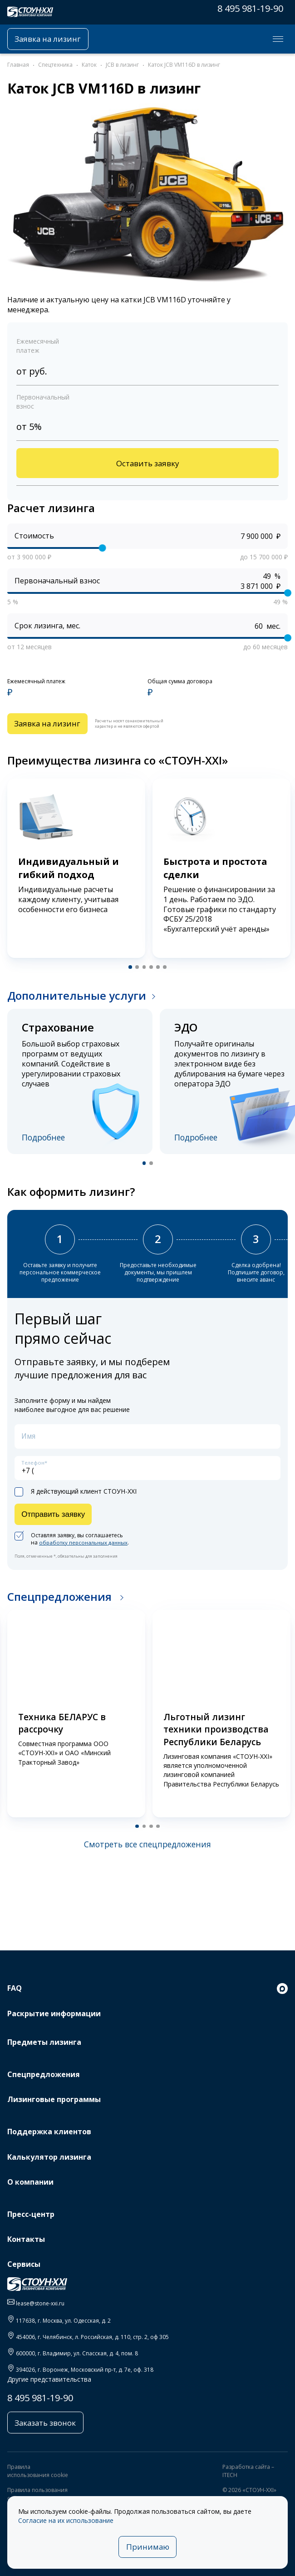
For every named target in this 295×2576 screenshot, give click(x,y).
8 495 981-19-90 (250, 8)
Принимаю (147, 2546)
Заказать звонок (47, 2423)
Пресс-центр (30, 2214)
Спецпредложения (60, 1601)
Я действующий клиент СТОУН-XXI (76, 1496)
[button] (129, 969)
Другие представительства (49, 2379)
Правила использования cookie (37, 2471)
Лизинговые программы (54, 2099)
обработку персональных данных (85, 1548)
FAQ (14, 1988)
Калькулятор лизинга (49, 2157)
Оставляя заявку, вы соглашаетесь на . (74, 1544)
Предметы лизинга (44, 2042)
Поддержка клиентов (49, 2132)
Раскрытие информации (54, 2013)
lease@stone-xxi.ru (40, 2303)
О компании (30, 2182)
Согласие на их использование (65, 2519)
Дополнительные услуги (76, 997)
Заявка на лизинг (49, 39)
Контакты (26, 2239)
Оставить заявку (147, 463)
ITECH (229, 2476)
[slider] (102, 549)
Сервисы (23, 2264)
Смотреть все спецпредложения (147, 1850)
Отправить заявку (55, 1519)
